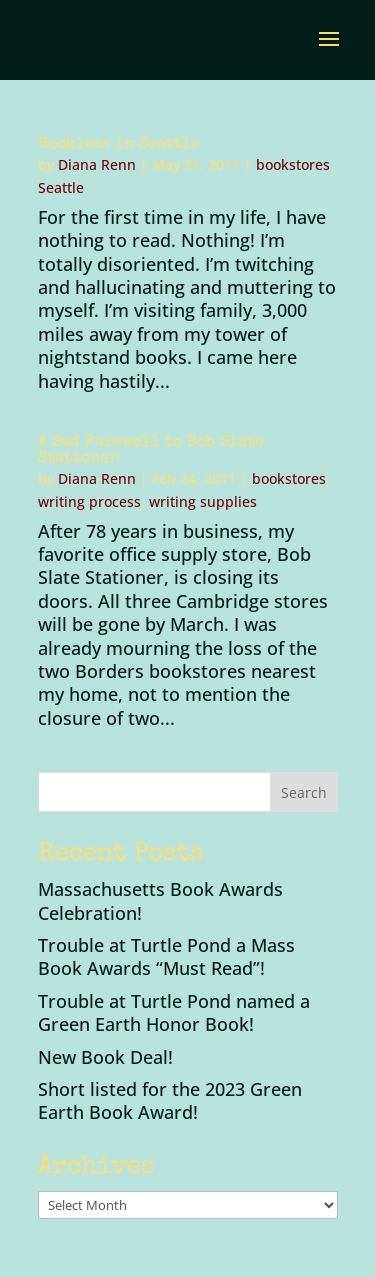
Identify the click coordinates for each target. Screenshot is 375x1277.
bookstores (293, 164)
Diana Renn (97, 164)
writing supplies (203, 501)
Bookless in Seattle (119, 145)
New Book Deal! (105, 1057)
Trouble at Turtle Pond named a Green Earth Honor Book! (174, 1012)
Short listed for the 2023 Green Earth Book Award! (170, 1100)
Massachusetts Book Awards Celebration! (160, 900)
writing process (89, 501)
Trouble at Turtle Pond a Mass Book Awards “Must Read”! (166, 956)
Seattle (61, 187)
